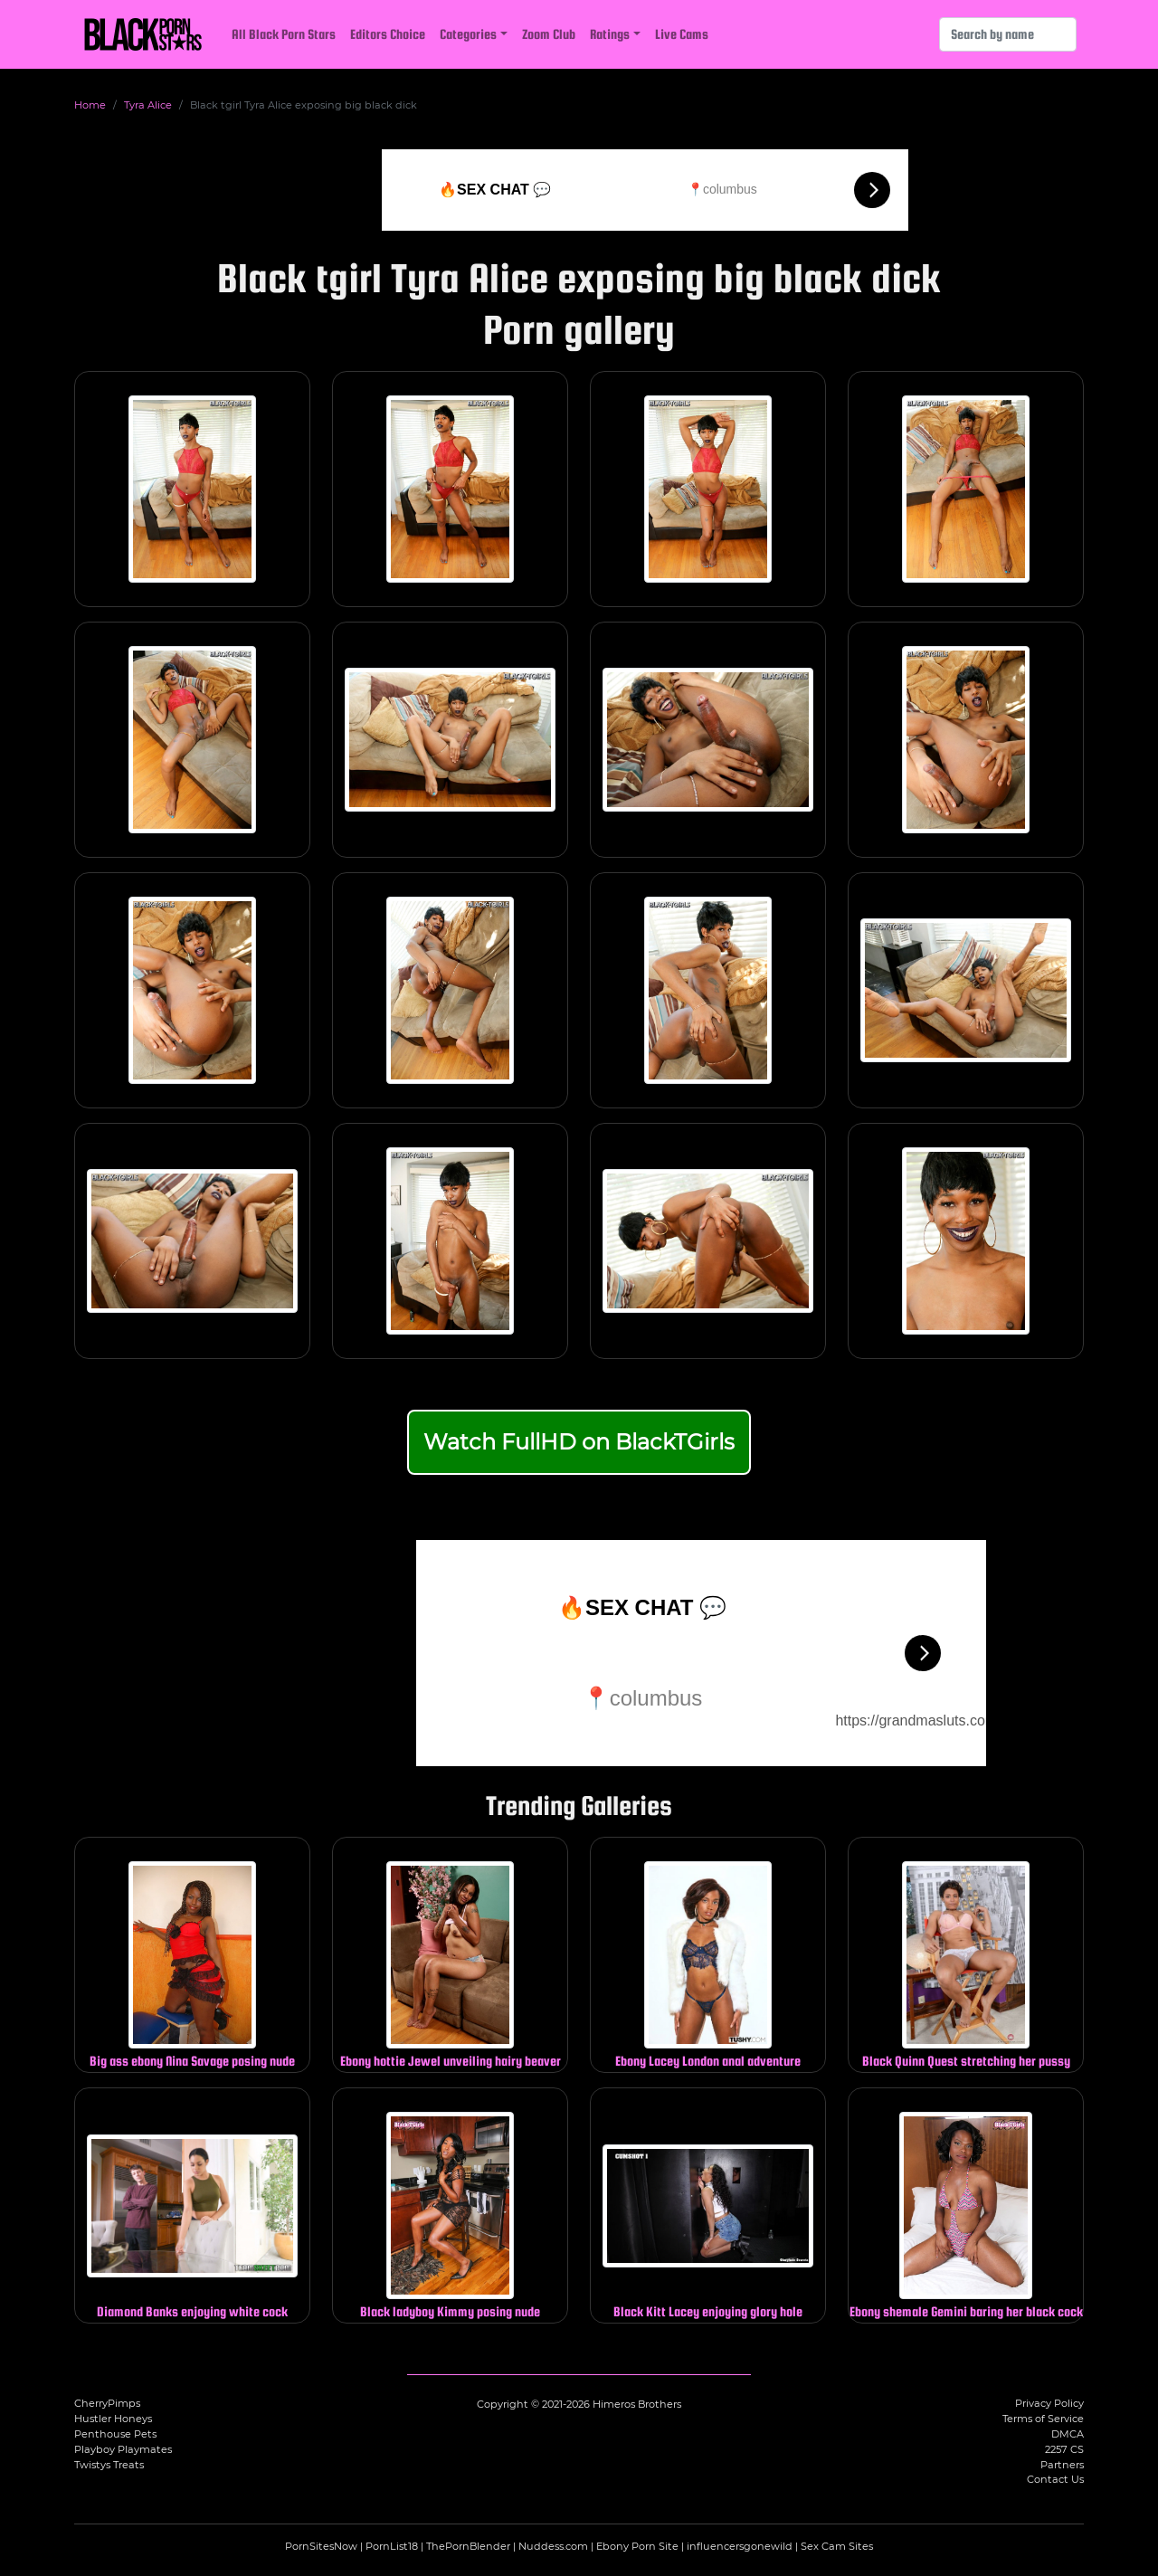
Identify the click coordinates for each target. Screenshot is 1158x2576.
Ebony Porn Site (637, 2546)
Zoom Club (548, 34)
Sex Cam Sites (837, 2546)
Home (90, 105)
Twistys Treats (109, 2464)
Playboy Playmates (123, 2449)
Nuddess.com (553, 2546)
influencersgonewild (740, 2546)
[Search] (1008, 34)
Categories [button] (468, 34)
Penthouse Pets (115, 2434)
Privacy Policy (1049, 2403)
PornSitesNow (321, 2546)
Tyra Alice (148, 105)
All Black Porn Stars (284, 34)
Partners (1062, 2464)
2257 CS (1064, 2449)
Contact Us (1055, 2479)
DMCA (1067, 2434)
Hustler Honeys (113, 2418)
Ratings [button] (610, 34)
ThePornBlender (468, 2546)
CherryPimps (107, 2403)
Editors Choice (387, 34)
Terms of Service (1043, 2418)
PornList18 (391, 2546)
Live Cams (681, 34)
